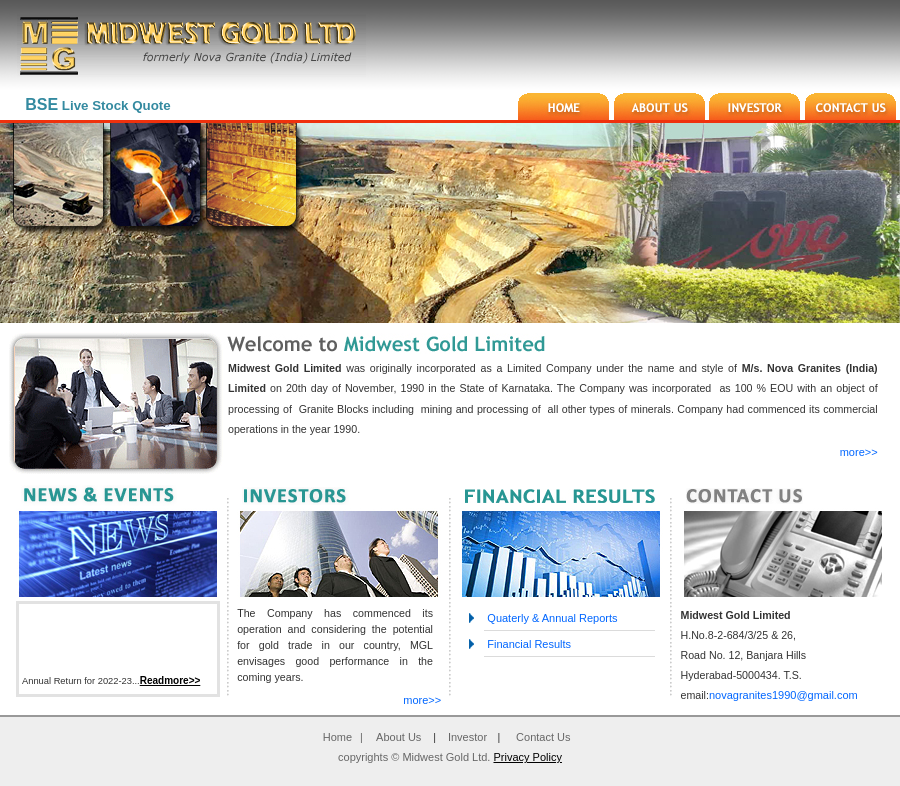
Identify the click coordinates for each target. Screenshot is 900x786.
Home (337, 737)
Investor (467, 737)
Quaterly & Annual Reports (550, 618)
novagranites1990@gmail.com (783, 695)
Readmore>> (170, 683)
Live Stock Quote (97, 105)
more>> (859, 452)
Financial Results (527, 644)
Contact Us (543, 737)
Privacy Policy (527, 757)
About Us (398, 737)
